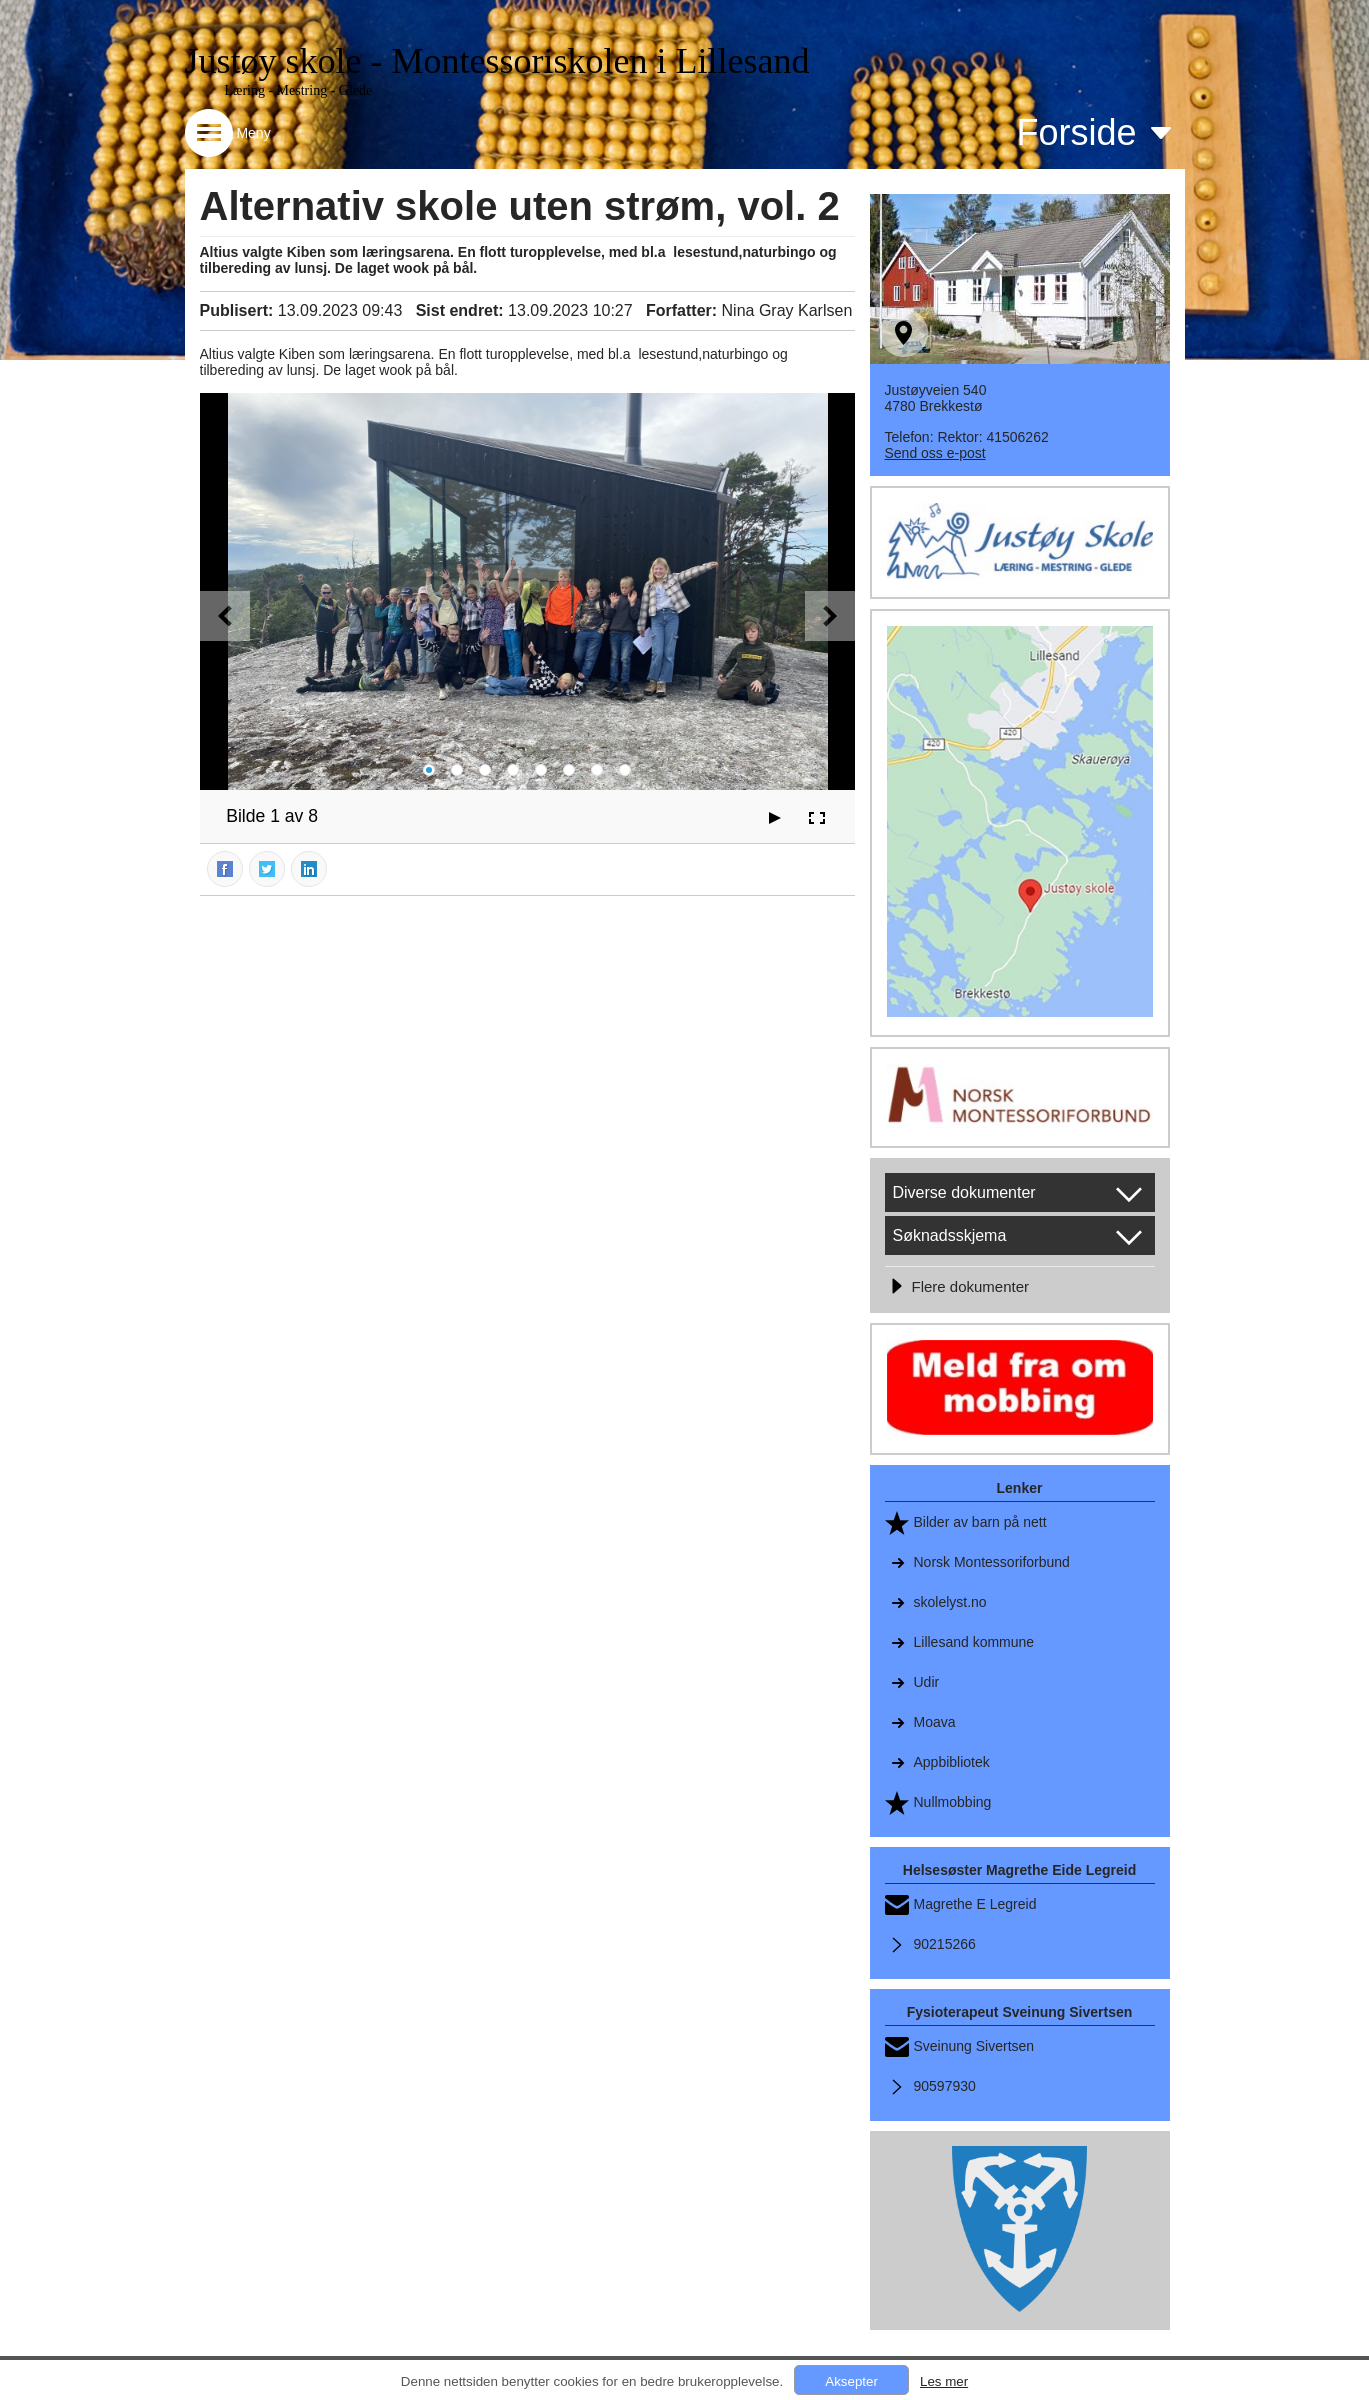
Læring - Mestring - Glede (299, 90)
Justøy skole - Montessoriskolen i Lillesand (497, 61)
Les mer (944, 2381)
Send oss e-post (935, 453)
